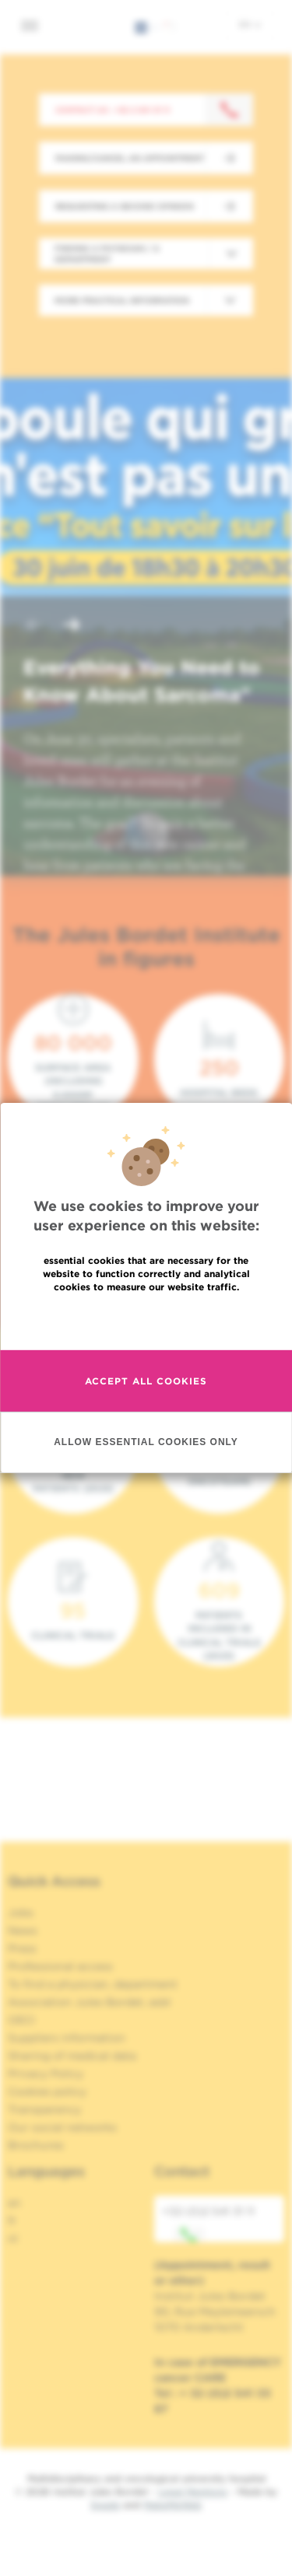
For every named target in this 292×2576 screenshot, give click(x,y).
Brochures (36, 2145)
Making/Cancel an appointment (129, 158)
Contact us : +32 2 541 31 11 (112, 109)
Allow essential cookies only (146, 1442)
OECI (21, 2020)
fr (12, 2220)
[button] (34, 626)
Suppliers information (66, 2038)
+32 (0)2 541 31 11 (208, 2223)
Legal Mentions (192, 2491)
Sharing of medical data (72, 2055)
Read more (146, 1320)
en (250, 24)
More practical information (122, 300)
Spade (105, 2505)
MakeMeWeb (172, 2505)
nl (13, 2238)
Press (22, 1948)
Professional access (60, 1966)
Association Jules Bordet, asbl (89, 2002)
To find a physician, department (93, 1984)
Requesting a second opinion (124, 206)
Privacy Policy (45, 2073)
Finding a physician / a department (107, 253)
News (22, 1930)
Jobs (20, 1912)
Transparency (44, 2109)
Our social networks (62, 2127)
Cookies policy (47, 2091)
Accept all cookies (146, 1381)
